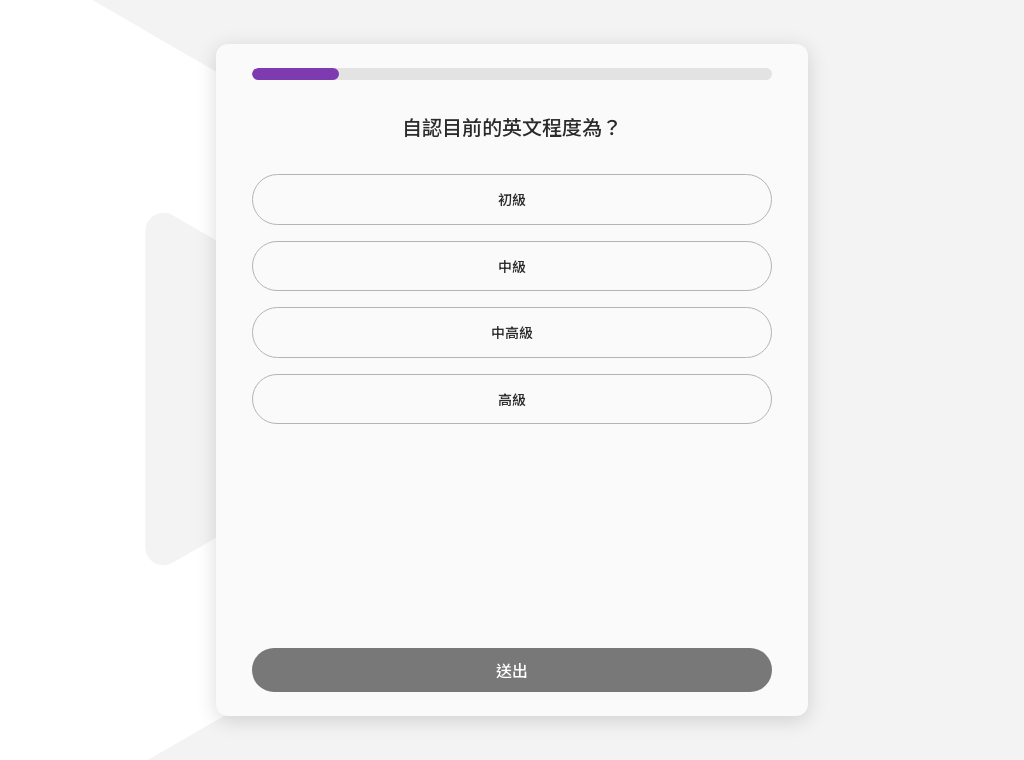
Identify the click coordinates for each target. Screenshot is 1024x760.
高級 (512, 399)
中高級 (512, 332)
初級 (512, 199)
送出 (512, 670)
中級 (512, 266)
